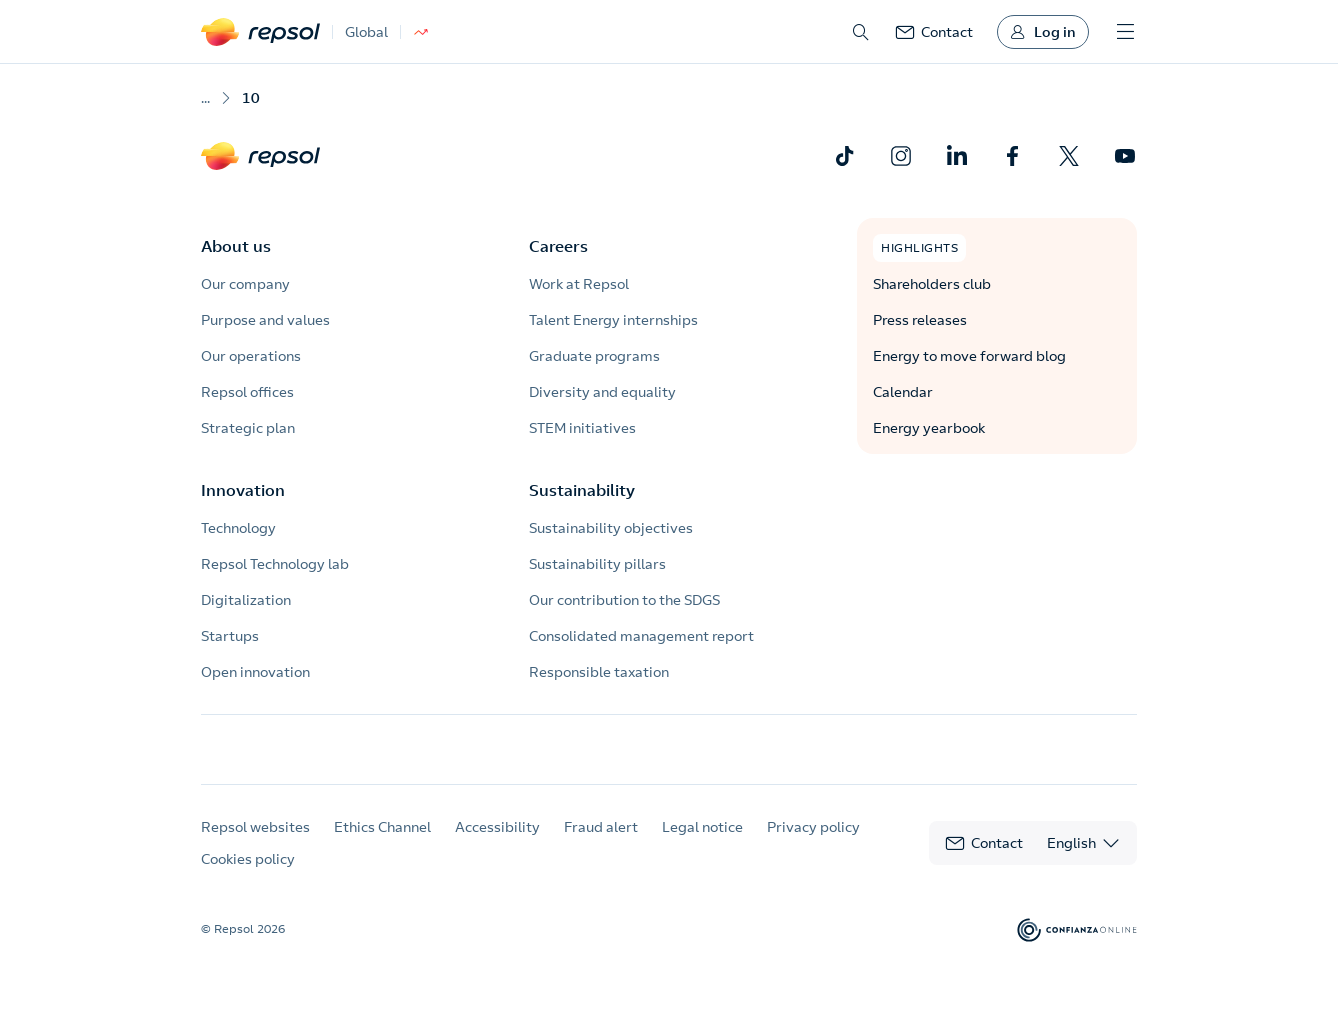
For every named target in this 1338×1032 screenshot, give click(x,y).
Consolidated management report (641, 636)
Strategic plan (248, 428)
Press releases (920, 320)
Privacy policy (813, 845)
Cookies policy (248, 877)
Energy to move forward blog (969, 356)
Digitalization (246, 600)
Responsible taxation (599, 672)
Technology (238, 528)
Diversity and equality (602, 392)
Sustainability (582, 490)
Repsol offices (247, 392)
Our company (245, 284)
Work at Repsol (579, 284)
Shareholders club (932, 284)
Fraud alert (601, 845)
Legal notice (702, 845)
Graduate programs (594, 356)
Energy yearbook (929, 428)
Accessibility (497, 845)
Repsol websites (255, 845)
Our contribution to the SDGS (624, 600)
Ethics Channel (382, 845)
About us (236, 246)
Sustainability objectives (611, 528)
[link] (934, 32)
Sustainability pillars (597, 564)
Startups (230, 636)
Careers (558, 246)
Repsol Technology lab (275, 564)
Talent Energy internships (613, 320)
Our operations (251, 356)
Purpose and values (265, 320)
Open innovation (255, 672)
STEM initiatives (582, 428)
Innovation (243, 490)
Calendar (903, 392)
